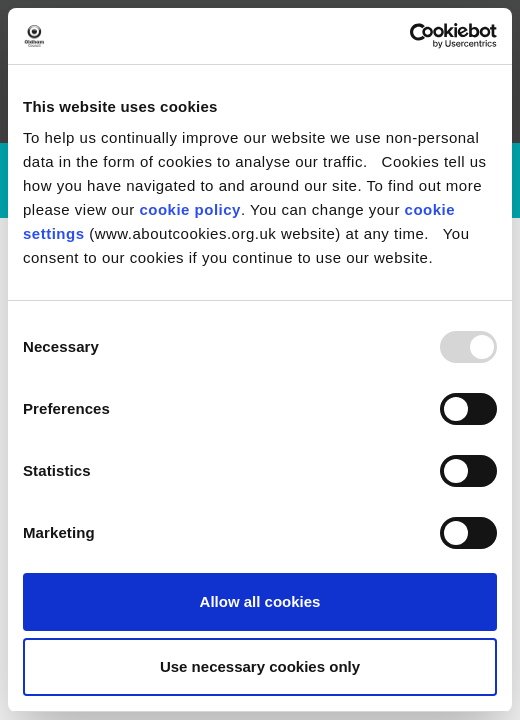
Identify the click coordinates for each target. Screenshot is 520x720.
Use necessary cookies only (260, 666)
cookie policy (190, 209)
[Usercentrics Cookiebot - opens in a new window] (409, 36)
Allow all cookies (260, 601)
